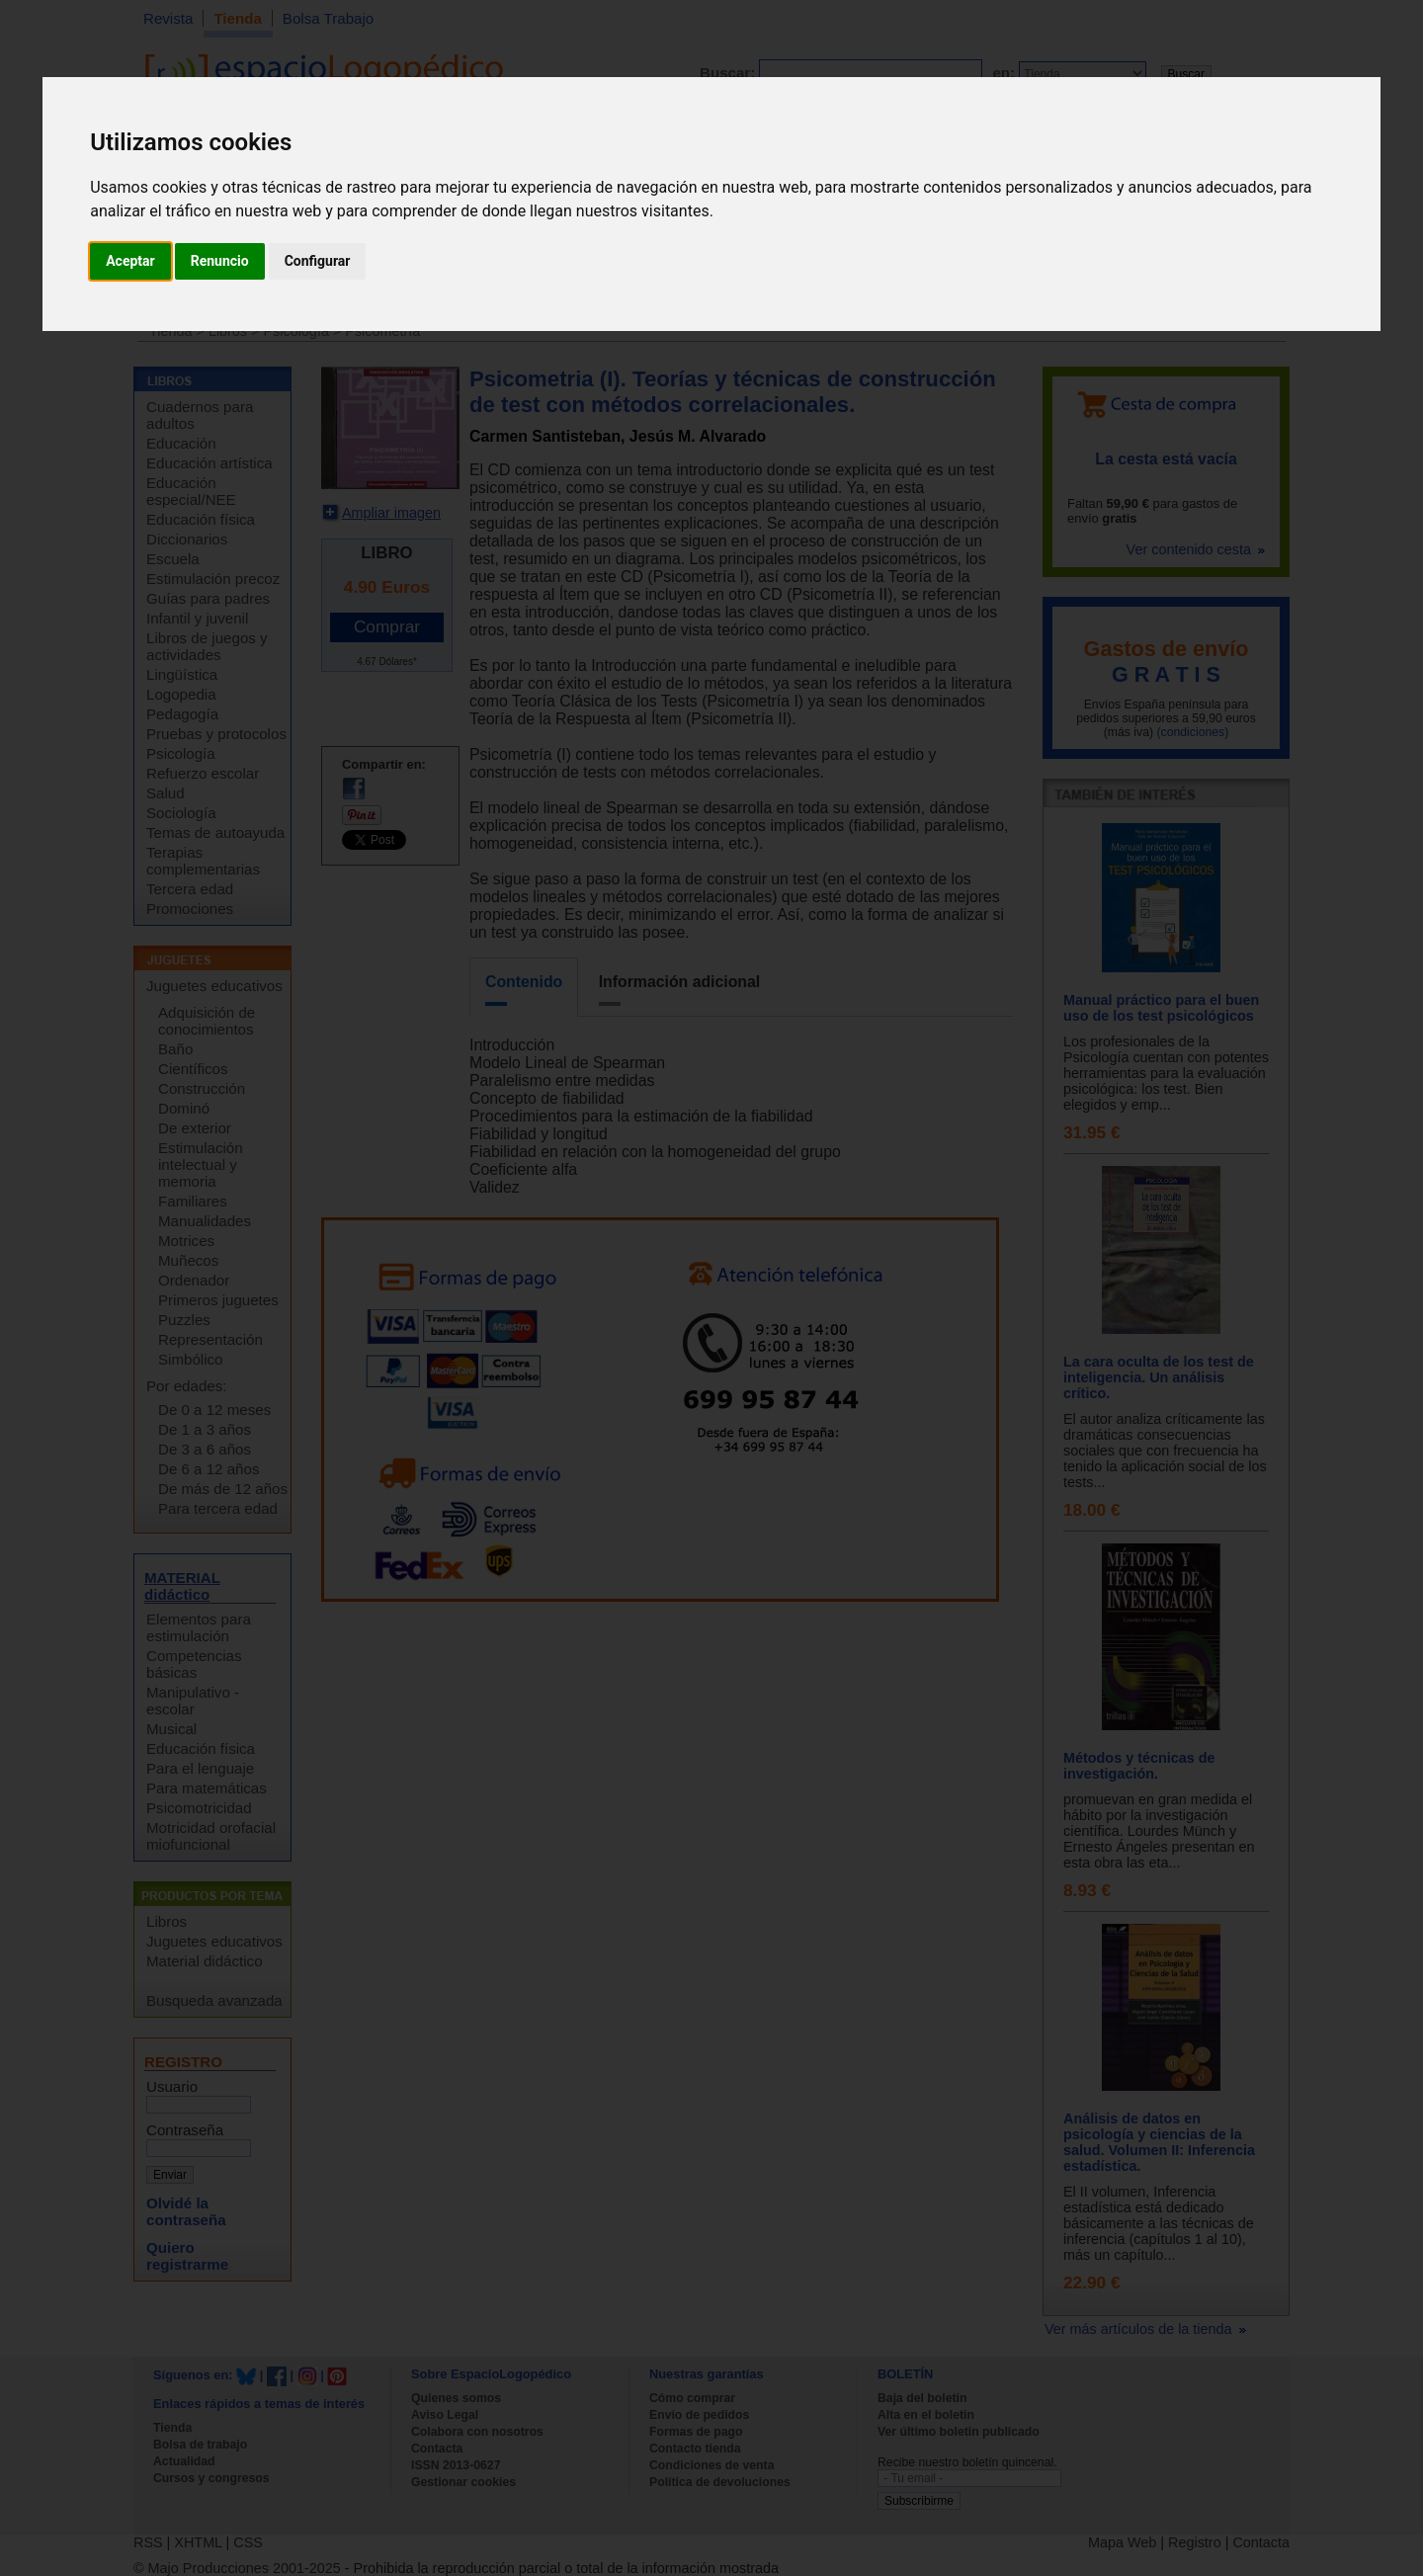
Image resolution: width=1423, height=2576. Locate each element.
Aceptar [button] (130, 261)
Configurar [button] (318, 261)
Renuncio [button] (220, 261)
